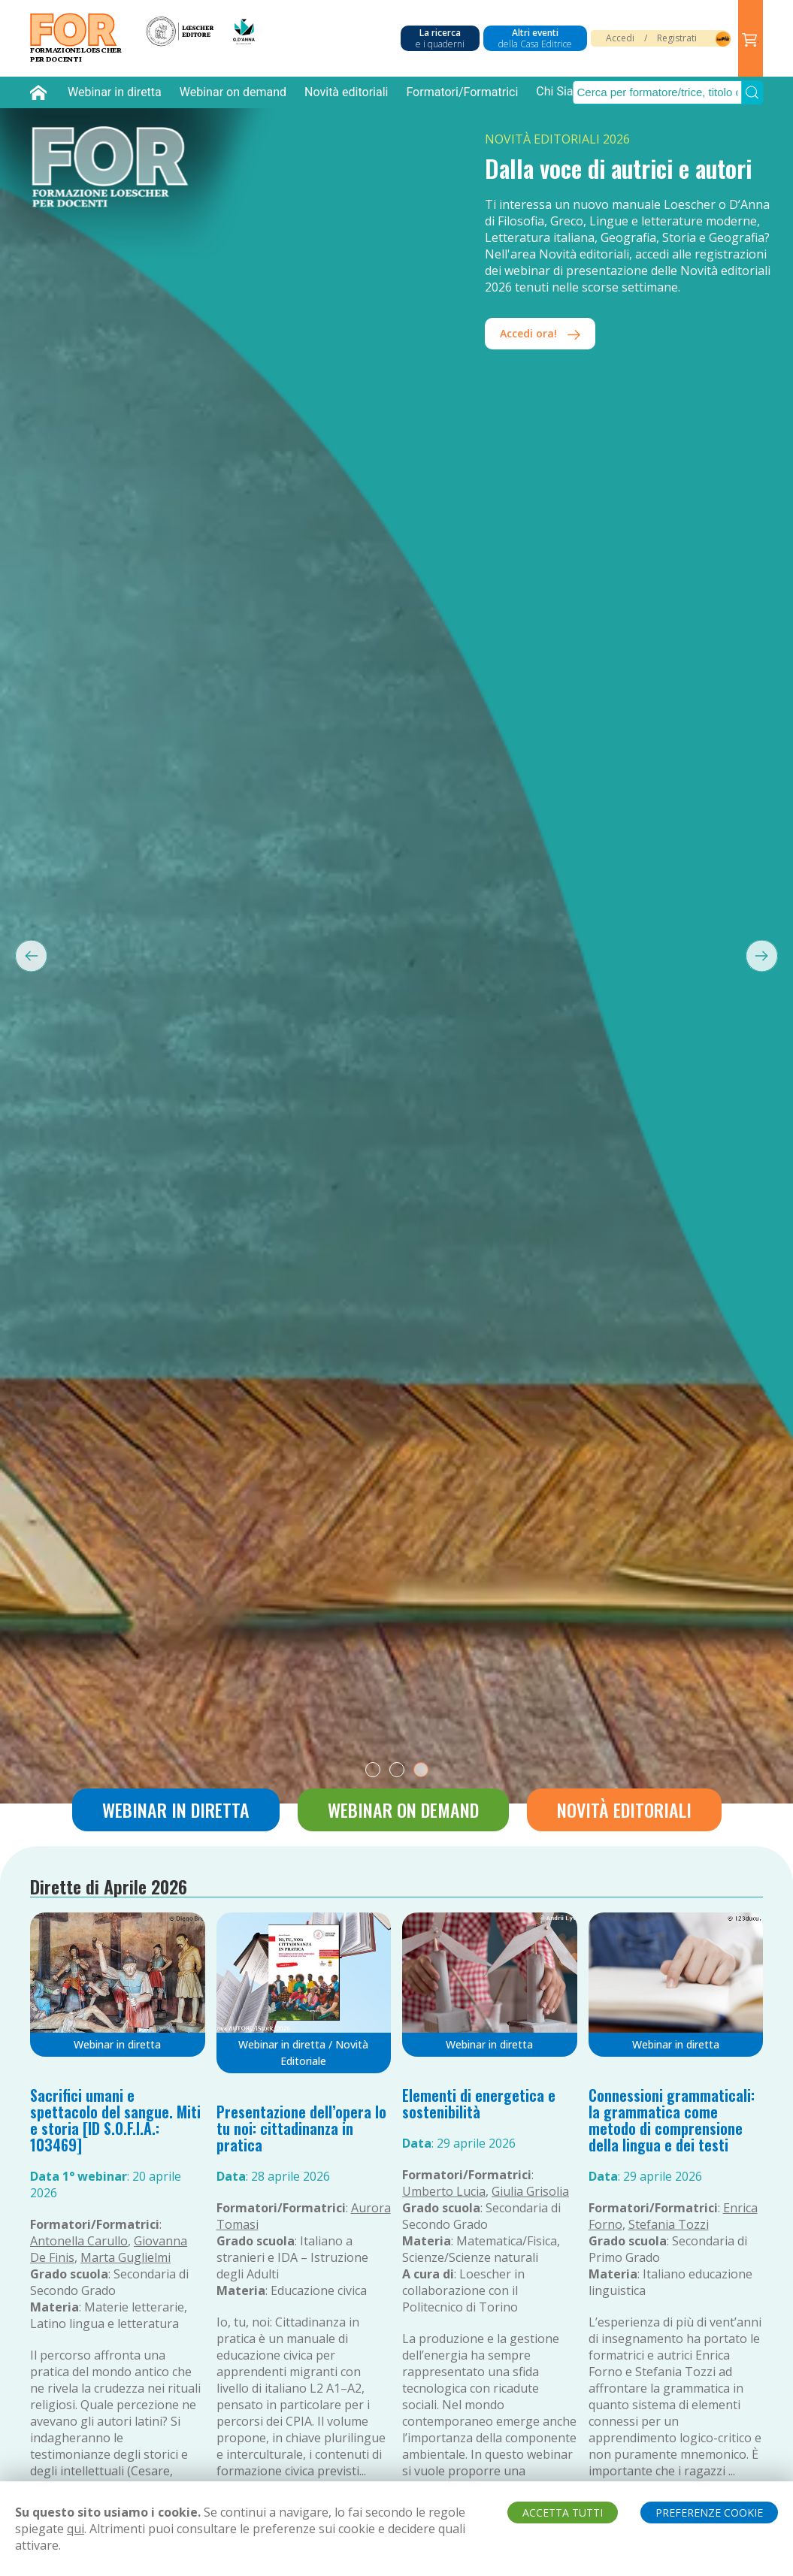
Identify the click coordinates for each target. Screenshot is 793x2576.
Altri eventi (535, 38)
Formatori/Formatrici (462, 92)
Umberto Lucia (444, 2191)
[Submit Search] (752, 92)
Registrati (677, 38)
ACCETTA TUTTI (562, 2512)
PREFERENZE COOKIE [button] (709, 2512)
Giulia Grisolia (530, 2191)
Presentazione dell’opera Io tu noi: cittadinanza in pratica (301, 2128)
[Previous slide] (23, 955)
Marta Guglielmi (125, 2257)
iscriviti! (532, 284)
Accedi (620, 38)
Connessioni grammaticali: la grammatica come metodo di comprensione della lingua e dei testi (672, 2120)
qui (75, 2528)
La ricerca (440, 38)
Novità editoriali (346, 92)
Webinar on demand (233, 92)
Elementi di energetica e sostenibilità (478, 2103)
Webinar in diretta (115, 92)
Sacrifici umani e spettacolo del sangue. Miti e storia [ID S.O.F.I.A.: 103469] (115, 2120)
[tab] (372, 1769)
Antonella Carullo (79, 2241)
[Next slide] (769, 955)
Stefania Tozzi (668, 2224)
